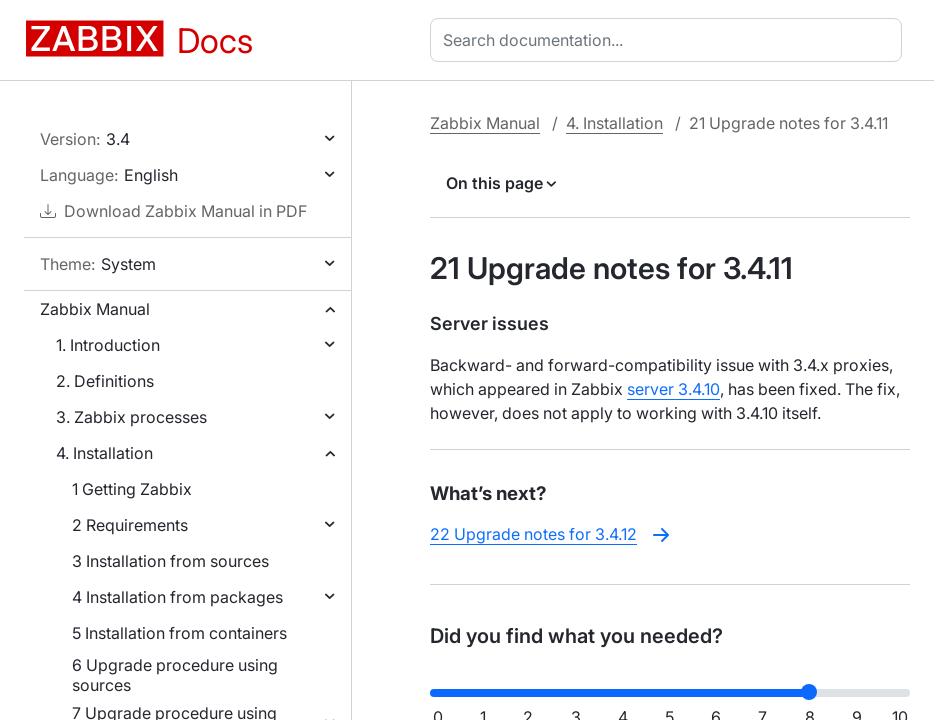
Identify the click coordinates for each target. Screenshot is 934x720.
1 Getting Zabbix (132, 489)
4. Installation (104, 453)
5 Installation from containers (179, 633)
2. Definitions (105, 381)
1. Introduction (108, 345)
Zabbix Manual (95, 309)
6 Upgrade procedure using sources (175, 675)
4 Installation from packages (177, 597)
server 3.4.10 (673, 389)
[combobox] (670, 40)
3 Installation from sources (170, 561)
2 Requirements (130, 525)
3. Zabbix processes (131, 417)
